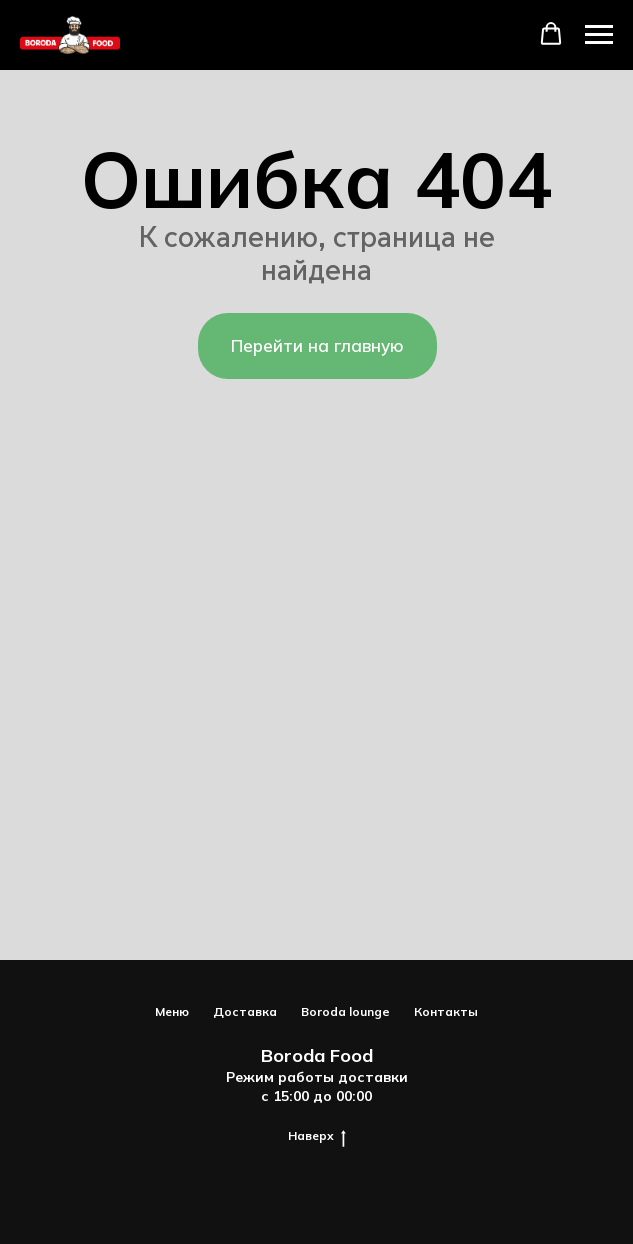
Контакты (446, 1011)
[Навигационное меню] (599, 35)
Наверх (317, 1136)
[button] (551, 34)
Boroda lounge (345, 1011)
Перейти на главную (317, 345)
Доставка (245, 1011)
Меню (172, 1011)
